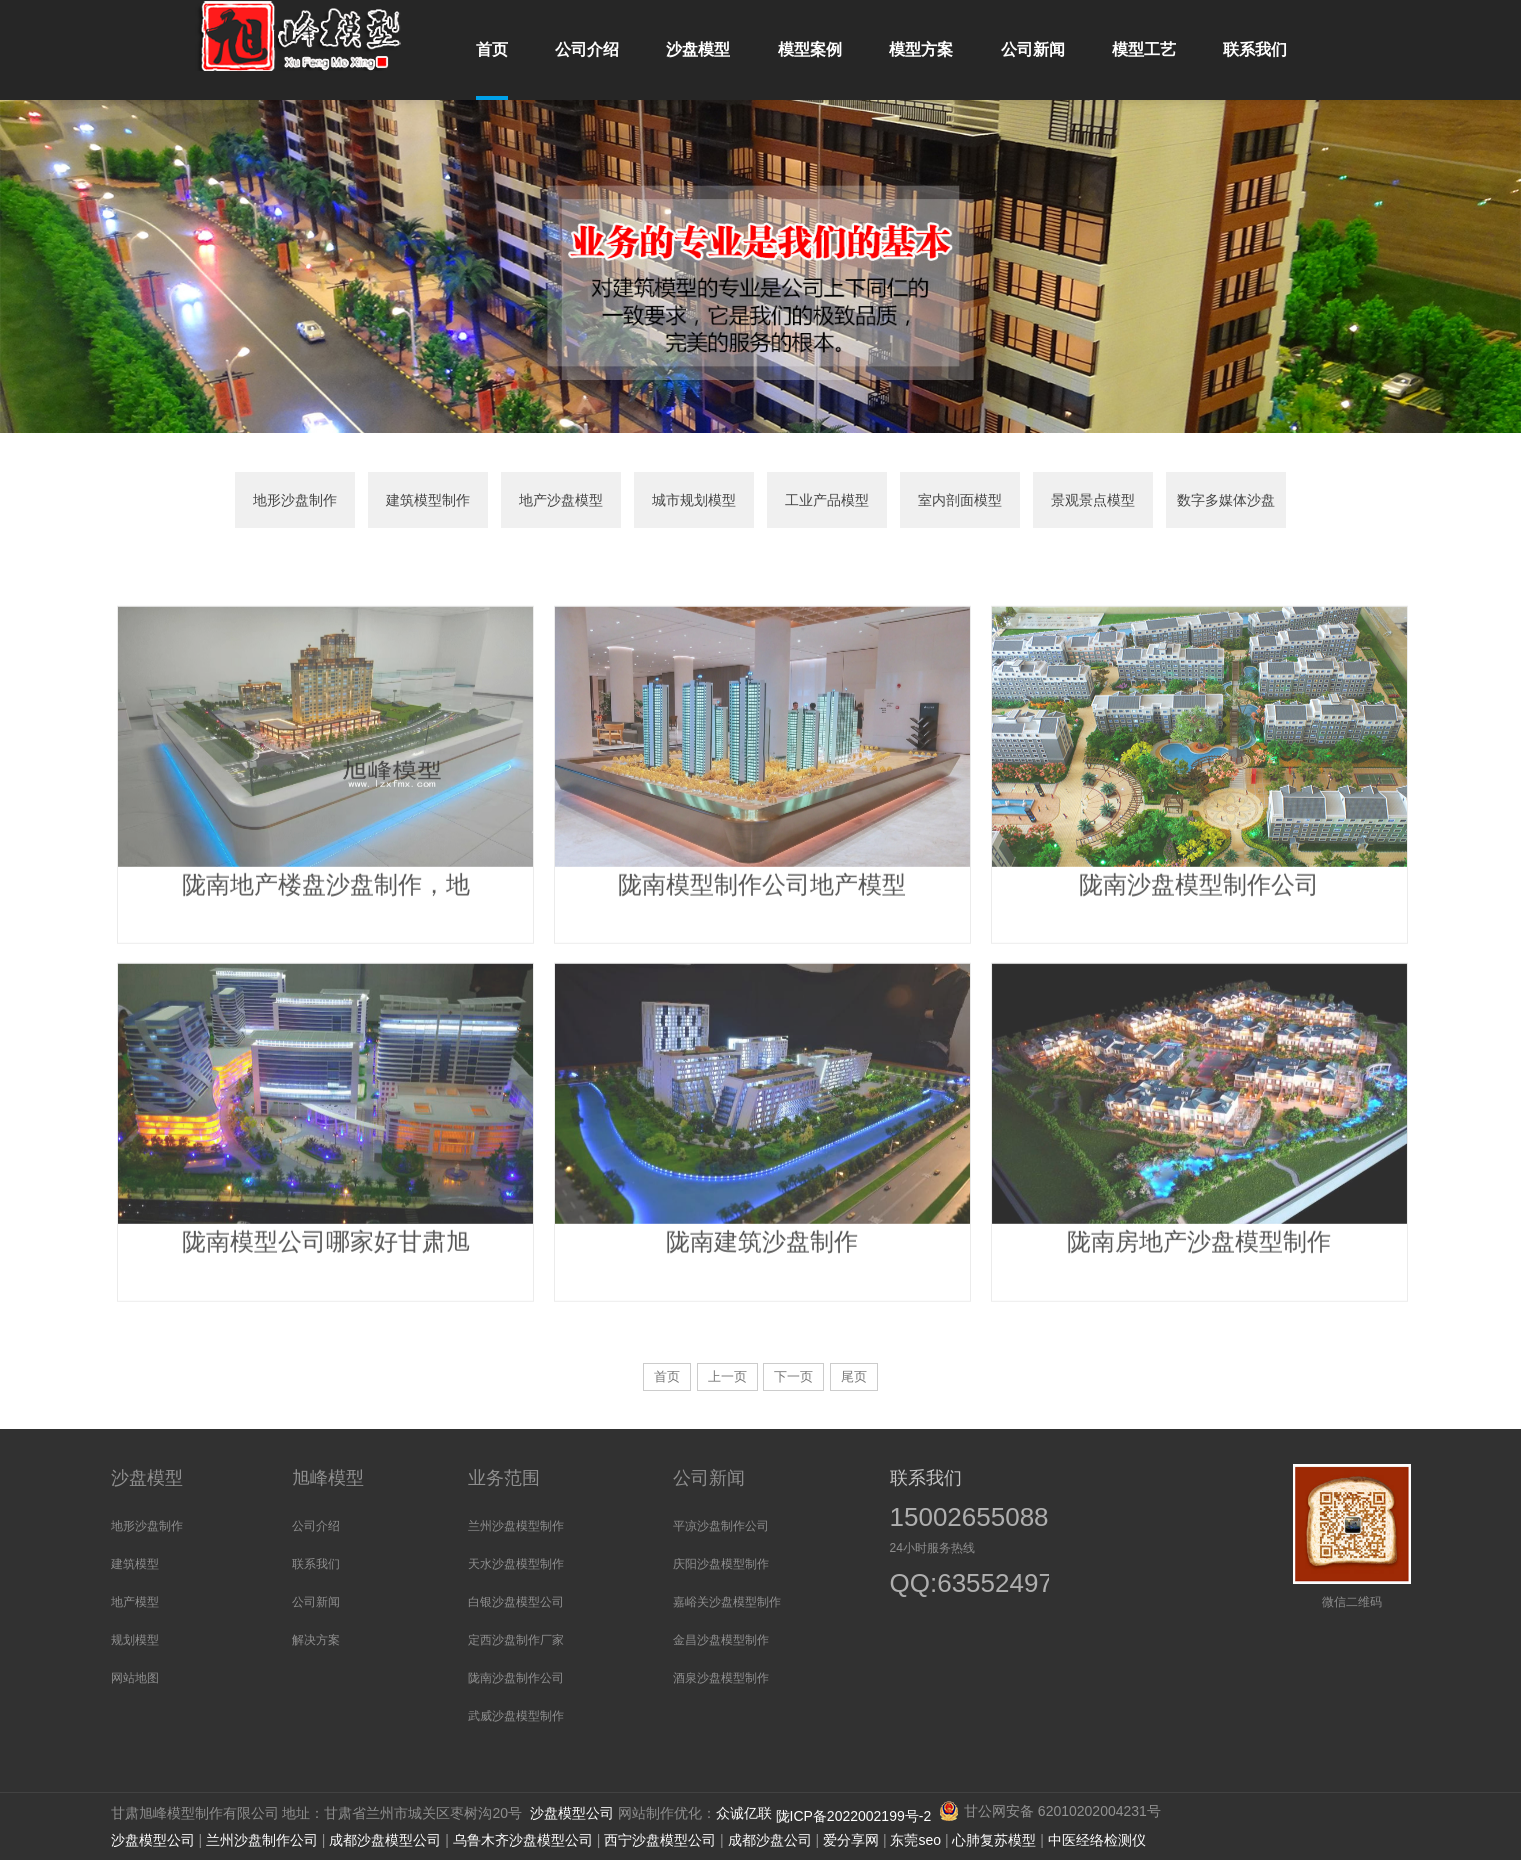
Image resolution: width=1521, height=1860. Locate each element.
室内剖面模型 (960, 500)
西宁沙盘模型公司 (660, 1840)
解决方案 (316, 1640)
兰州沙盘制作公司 (262, 1840)
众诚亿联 (744, 1813)
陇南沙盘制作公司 (516, 1678)
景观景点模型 (1093, 500)
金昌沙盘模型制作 (721, 1640)
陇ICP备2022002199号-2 (856, 1816)
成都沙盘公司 (770, 1840)
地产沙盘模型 (561, 500)
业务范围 (504, 1478)
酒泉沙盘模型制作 (721, 1678)
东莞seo (915, 1840)
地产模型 (135, 1602)
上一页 (727, 1376)
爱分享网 (851, 1840)
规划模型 (135, 1640)
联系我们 (316, 1564)
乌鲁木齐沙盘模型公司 (523, 1840)
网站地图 (135, 1678)
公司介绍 (316, 1526)
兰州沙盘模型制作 (516, 1526)
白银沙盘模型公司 (516, 1602)
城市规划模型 (694, 500)
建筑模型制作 (428, 500)
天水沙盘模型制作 (516, 1564)
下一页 (793, 1376)
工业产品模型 (827, 500)
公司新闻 (316, 1602)
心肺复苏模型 (994, 1840)
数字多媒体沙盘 (1226, 500)
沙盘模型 (147, 1478)
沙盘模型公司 (572, 1813)
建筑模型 (135, 1564)
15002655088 (969, 1517)
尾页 (854, 1376)
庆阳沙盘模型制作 (721, 1564)
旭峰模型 (328, 1478)
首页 (667, 1376)
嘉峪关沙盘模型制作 (727, 1602)
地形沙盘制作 (295, 500)
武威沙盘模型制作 (516, 1716)
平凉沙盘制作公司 (721, 1526)
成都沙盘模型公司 (385, 1840)
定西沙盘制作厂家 (516, 1640)
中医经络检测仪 (1097, 1840)
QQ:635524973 (957, 1585)
